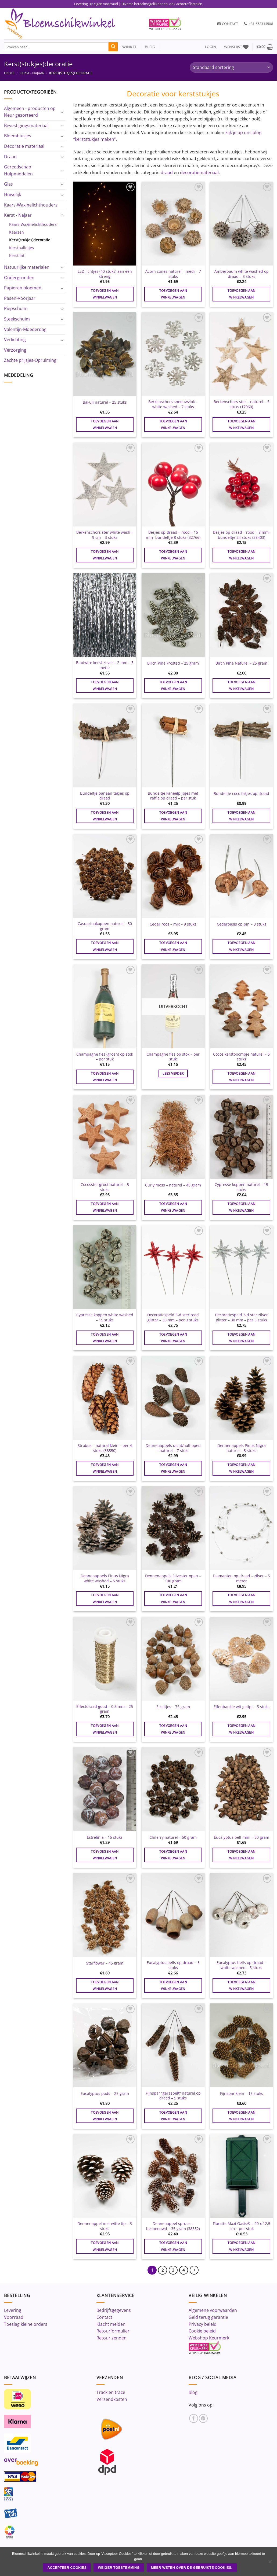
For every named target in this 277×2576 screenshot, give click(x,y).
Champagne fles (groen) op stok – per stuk (104, 1057)
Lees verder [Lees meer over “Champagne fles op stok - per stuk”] (173, 1073)
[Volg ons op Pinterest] (203, 2418)
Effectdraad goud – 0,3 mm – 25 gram (104, 1709)
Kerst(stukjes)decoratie (29, 239)
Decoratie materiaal (24, 146)
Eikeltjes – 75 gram (173, 1706)
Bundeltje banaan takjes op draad (104, 796)
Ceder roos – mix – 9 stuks (173, 924)
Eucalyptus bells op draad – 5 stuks (173, 1965)
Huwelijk (12, 194)
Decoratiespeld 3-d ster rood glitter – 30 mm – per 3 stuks (173, 1317)
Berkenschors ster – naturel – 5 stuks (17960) (241, 404)
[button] (210, 47)
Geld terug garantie (208, 2317)
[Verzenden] (113, 46)
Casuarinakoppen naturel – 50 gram (105, 926)
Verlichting (15, 339)
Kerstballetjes (21, 247)
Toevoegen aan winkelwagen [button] (105, 294)
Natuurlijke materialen (26, 267)
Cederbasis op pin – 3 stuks (241, 924)
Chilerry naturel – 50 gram (173, 1837)
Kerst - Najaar (32, 73)
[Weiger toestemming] (270, 2563)
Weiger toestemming (119, 2568)
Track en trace (110, 2392)
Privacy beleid (203, 2324)
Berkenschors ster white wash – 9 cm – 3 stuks (104, 535)
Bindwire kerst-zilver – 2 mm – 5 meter (105, 665)
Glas (8, 184)
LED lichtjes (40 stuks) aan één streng (105, 274)
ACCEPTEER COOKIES (67, 2568)
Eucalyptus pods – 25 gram (105, 2093)
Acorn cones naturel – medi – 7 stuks (173, 274)
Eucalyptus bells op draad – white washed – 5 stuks (241, 1965)
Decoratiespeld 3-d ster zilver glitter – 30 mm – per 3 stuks (241, 1317)
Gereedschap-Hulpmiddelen (18, 170)
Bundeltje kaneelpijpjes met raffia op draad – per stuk (173, 796)
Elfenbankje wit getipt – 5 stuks (241, 1706)
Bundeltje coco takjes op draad (241, 793)
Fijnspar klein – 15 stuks (241, 2093)
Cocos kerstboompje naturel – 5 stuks (241, 1057)
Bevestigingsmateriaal (26, 125)
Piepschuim (16, 308)
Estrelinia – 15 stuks (105, 1837)
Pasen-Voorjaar (19, 298)
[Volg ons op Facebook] (193, 2418)
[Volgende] (194, 2270)
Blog (193, 2392)
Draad (10, 157)
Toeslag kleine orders (25, 2324)
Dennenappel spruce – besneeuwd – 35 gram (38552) (173, 2226)
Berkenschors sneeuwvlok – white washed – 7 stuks (173, 404)
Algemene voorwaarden (213, 2310)
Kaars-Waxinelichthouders (30, 205)
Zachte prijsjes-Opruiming (30, 360)
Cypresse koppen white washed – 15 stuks (104, 1317)
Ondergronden (19, 278)
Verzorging (15, 350)
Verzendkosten (111, 2399)
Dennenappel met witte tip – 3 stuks (104, 2226)
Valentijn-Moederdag (25, 329)
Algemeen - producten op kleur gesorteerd (30, 111)
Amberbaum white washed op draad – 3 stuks (241, 274)
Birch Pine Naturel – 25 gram (241, 663)
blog (150, 46)
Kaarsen (16, 232)
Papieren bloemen (22, 288)
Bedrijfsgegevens (113, 2310)
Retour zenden (111, 2338)
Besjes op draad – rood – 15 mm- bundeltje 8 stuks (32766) (173, 535)
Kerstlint (16, 255)
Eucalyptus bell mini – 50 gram (241, 1837)
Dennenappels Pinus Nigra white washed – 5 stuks (105, 1578)
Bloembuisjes (17, 136)
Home (9, 73)
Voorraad (13, 2317)
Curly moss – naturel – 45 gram (173, 1185)
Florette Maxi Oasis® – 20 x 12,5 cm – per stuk (241, 2226)
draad (167, 172)
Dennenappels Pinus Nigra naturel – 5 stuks (241, 1448)
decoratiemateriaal (199, 172)
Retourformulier (112, 2331)
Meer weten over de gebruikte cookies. (191, 2568)
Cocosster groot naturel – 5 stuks (105, 1187)
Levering (12, 2310)
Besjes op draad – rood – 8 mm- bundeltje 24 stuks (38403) (241, 535)
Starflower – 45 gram (104, 1963)
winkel (127, 46)
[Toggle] (62, 112)
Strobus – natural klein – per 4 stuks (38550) (105, 1448)
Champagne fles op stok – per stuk (173, 1057)
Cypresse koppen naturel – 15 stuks (241, 1187)
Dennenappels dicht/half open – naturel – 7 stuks (173, 1448)
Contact (104, 2317)
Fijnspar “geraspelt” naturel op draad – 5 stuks (173, 2096)
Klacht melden (110, 2324)
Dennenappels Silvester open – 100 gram (173, 1578)
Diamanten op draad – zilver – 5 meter (241, 1578)
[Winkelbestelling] (231, 67)
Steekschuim (17, 319)
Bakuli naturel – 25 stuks (105, 402)
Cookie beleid (202, 2331)
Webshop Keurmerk (209, 2338)
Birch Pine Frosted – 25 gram (173, 663)
